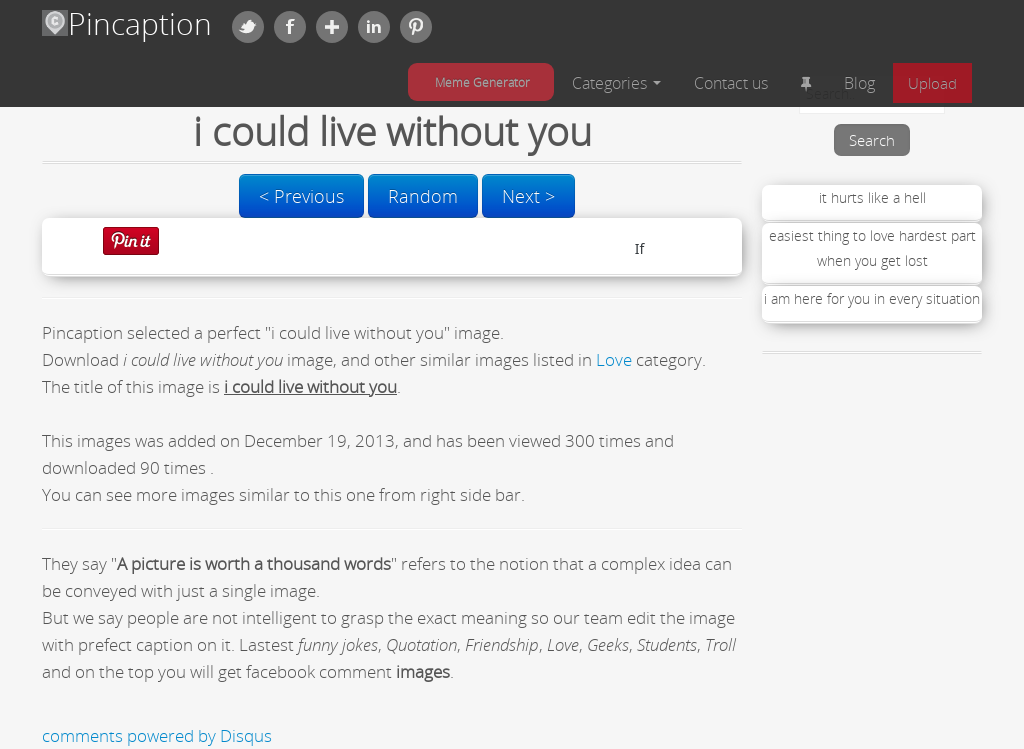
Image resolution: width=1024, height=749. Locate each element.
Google (332, 27)
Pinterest (416, 27)
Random (423, 196)
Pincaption (127, 23)
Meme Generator (482, 82)
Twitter (248, 27)
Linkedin (374, 27)
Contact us (731, 83)
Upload (932, 83)
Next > (528, 196)
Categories (616, 83)
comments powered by (157, 735)
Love (614, 359)
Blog (859, 83)
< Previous (301, 196)
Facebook (290, 27)
